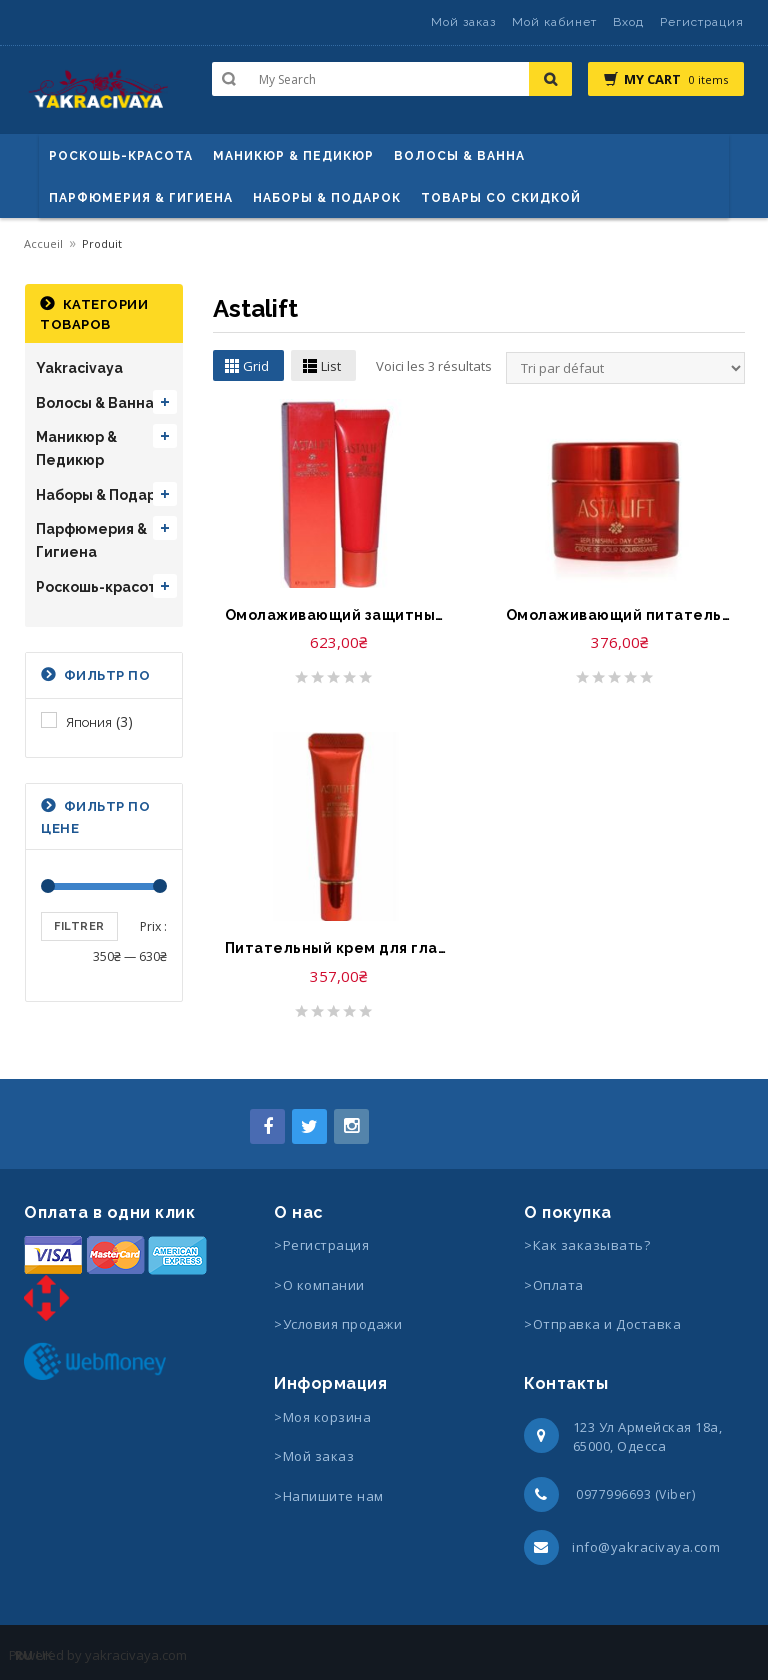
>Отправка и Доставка (602, 1324)
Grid (256, 366)
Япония (89, 722)
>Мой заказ (314, 1456)
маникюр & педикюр (293, 156)
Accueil (43, 243)
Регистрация (702, 22)
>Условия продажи (340, 1324)
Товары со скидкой (501, 198)
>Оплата (554, 1285)
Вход (628, 22)
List (331, 366)
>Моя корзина (322, 1417)
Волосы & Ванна (95, 403)
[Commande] (625, 368)
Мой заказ (463, 22)
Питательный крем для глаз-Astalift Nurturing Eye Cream (338, 948)
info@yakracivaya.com (646, 1547)
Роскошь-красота (121, 156)
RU (24, 1655)
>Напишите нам (329, 1496)
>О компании (319, 1285)
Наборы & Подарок (327, 198)
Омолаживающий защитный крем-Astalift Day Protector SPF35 (338, 615)
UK (44, 1655)
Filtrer (79, 926)
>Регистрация (321, 1245)
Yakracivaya (79, 368)
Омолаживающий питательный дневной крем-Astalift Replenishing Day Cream (619, 615)
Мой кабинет (554, 22)
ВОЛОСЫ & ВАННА (459, 156)
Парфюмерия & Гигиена (141, 198)
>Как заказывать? (587, 1245)
